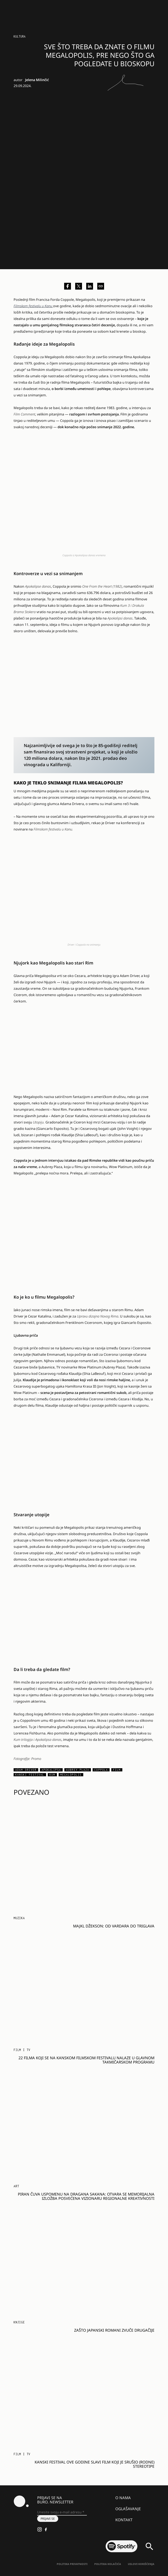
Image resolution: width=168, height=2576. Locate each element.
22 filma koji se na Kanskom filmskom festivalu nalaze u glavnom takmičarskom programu (86, 2060)
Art (16, 2186)
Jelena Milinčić (37, 79)
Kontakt (124, 2519)
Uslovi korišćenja (141, 2564)
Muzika (19, 1918)
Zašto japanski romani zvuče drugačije (114, 2330)
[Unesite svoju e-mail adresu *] (62, 2512)
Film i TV (22, 2050)
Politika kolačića (107, 2564)
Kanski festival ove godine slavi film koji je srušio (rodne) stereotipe (94, 2464)
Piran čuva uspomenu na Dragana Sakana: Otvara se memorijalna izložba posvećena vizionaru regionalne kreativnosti (86, 2196)
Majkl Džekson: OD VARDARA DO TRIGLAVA (113, 1925)
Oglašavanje (128, 2508)
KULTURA (19, 36)
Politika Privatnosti (72, 2564)
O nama (123, 2497)
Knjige (19, 2322)
